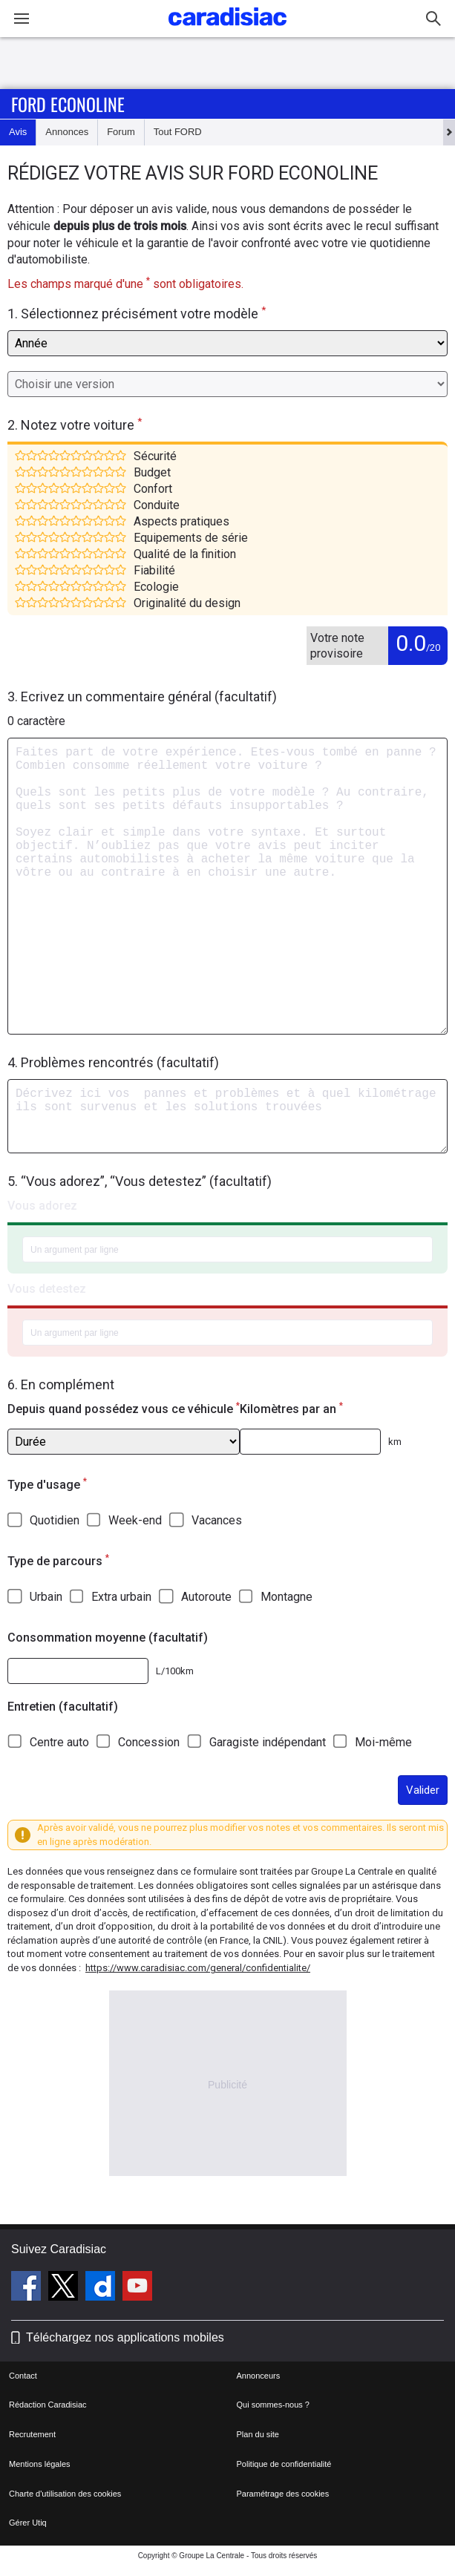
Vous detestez (46, 1289)
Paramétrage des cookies (283, 2493)
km (395, 1441)
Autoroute (206, 1597)
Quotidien (54, 1520)
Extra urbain (121, 1597)
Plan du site (258, 2434)
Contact (23, 2375)
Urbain (46, 1597)
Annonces (66, 131)
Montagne (286, 1597)
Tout (178, 131)
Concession (149, 1742)
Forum (121, 131)
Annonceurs (259, 2375)
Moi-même (383, 1742)
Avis (18, 131)
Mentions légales (40, 2463)
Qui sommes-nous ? (273, 2404)
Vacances (217, 1520)
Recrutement (32, 2434)
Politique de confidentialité (284, 2463)
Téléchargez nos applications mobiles (125, 2337)
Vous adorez (42, 1206)
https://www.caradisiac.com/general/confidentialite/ (197, 1967)
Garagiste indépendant (267, 1742)
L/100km (175, 1671)
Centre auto (59, 1742)
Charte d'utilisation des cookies (65, 2493)
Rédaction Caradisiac (48, 2404)
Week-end (135, 1520)
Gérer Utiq (28, 2522)
